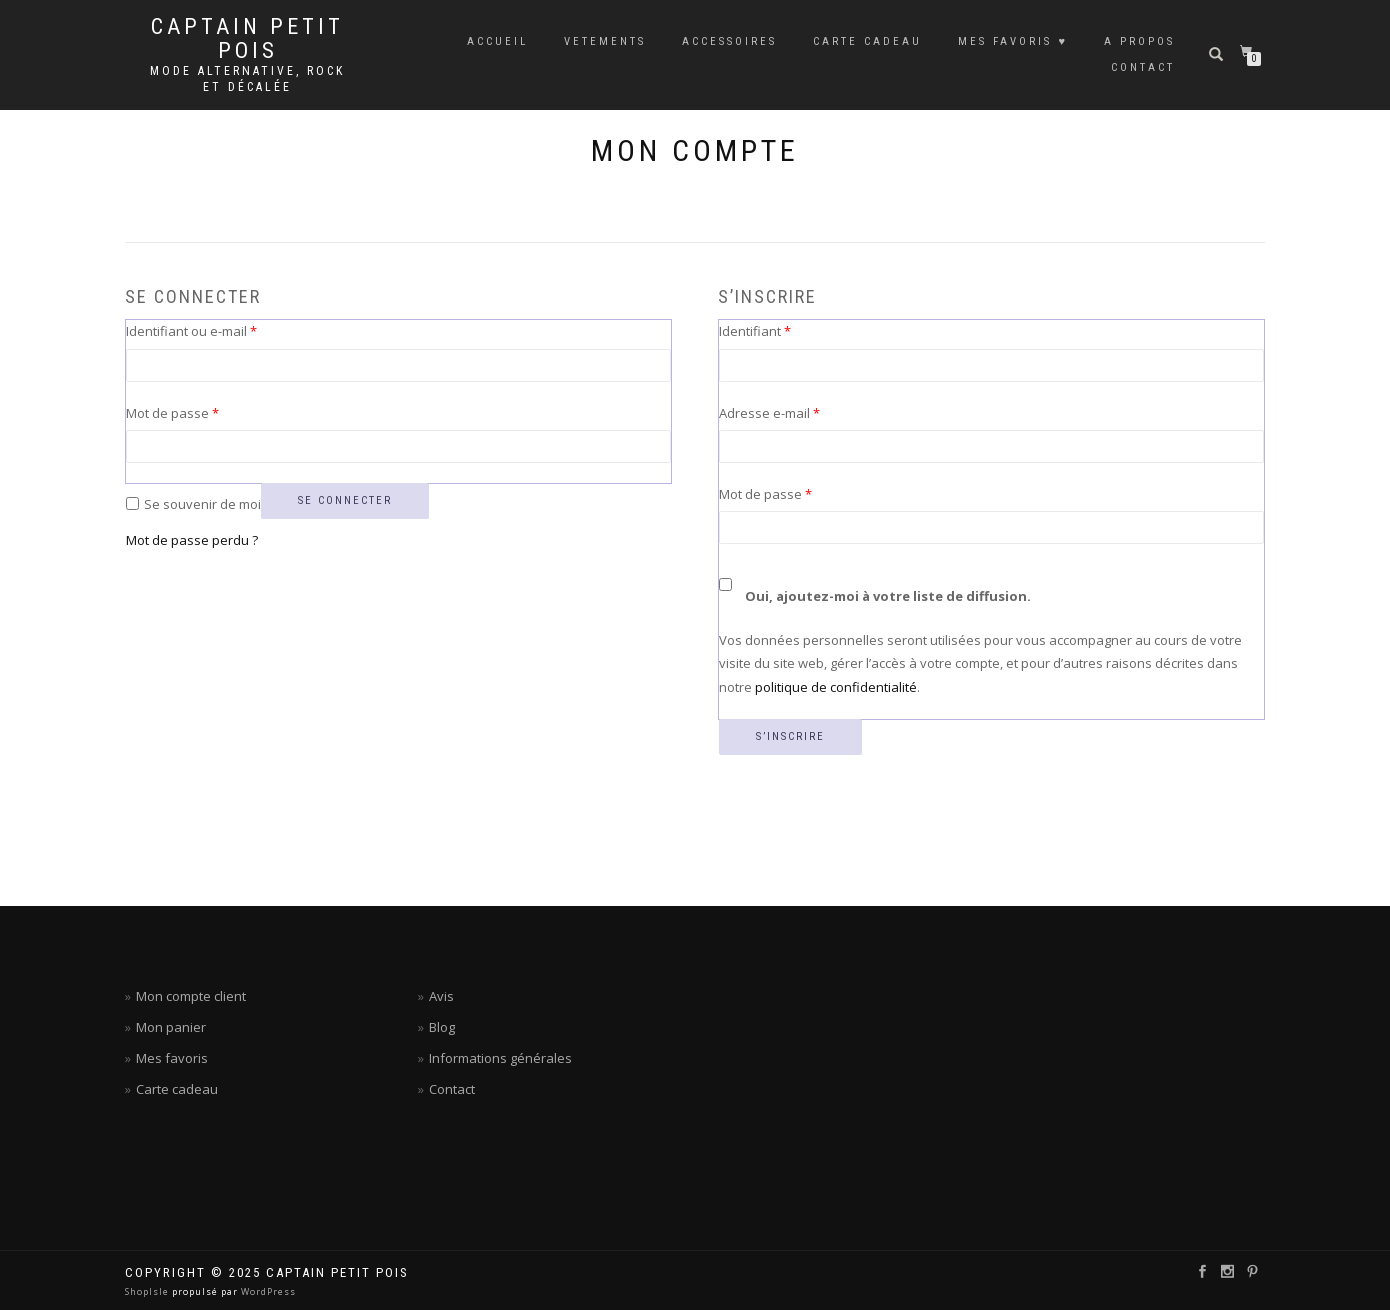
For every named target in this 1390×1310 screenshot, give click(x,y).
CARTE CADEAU (867, 41)
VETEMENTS (605, 41)
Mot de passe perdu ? (192, 540)
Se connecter (345, 500)
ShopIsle (148, 1291)
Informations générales (500, 1058)
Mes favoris (172, 1058)
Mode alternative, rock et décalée (247, 79)
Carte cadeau (177, 1089)
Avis (441, 996)
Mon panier (171, 1027)
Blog (442, 1027)
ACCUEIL (497, 41)
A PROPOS (1139, 41)
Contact (452, 1089)
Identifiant (788, 330)
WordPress (267, 1291)
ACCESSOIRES (729, 41)
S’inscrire (790, 736)
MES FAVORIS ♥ (1013, 41)
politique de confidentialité (836, 687)
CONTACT (1143, 67)
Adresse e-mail (802, 412)
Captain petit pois (247, 39)
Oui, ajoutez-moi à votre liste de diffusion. (875, 586)
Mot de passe (205, 412)
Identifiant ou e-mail (224, 330)
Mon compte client (191, 996)
